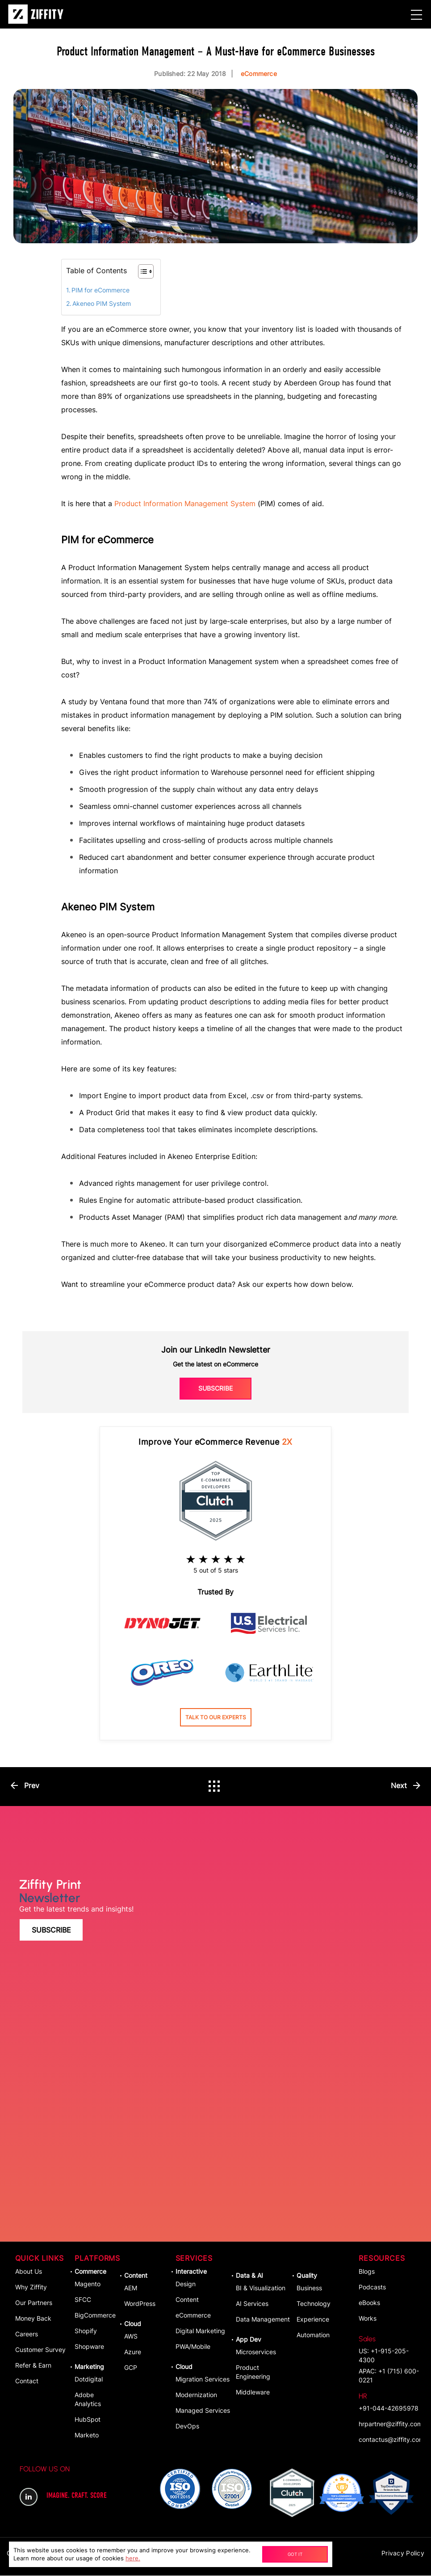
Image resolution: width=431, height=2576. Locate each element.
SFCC (83, 2300)
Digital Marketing (200, 2331)
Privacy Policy (402, 2553)
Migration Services (203, 2379)
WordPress (139, 2304)
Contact (26, 2381)
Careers (26, 2334)
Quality (307, 2276)
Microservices (256, 2352)
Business (309, 2288)
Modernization (196, 2395)
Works (368, 2318)
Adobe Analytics (88, 2399)
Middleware (253, 2392)
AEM (130, 2288)
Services (194, 2258)
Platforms (97, 2258)
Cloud (132, 2324)
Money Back (33, 2318)
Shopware (89, 2347)
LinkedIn (29, 2497)
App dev (248, 2339)
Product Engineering (253, 2372)
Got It (293, 2554)
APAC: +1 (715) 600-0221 (389, 2376)
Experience (313, 2319)
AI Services (252, 2304)
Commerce (90, 2272)
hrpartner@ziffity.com (389, 2424)
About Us (28, 2272)
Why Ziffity (31, 2287)
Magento (87, 2284)
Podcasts (372, 2287)
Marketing (89, 2367)
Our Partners (33, 2303)
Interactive (191, 2272)
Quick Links (39, 2258)
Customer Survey (40, 2350)
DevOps (187, 2426)
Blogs (367, 2272)
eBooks (369, 2303)
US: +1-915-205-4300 (389, 2349)
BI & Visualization (260, 2288)
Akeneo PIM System (101, 303)
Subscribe (215, 1388)
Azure (132, 2352)
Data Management (263, 2319)
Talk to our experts (215, 1717)
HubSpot (87, 2420)
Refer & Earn (33, 2365)
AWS (131, 2336)
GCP (130, 2368)
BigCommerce (95, 2315)
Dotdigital (89, 2379)
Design (186, 2284)
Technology (314, 2304)
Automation (313, 2335)
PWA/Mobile (193, 2347)
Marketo (87, 2435)
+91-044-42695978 (388, 2402)
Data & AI (249, 2276)
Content (135, 2276)
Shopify (86, 2331)
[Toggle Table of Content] (141, 271)
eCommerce (193, 2315)
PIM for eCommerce (100, 290)
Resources (382, 2258)
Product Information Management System (184, 503)
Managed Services (203, 2411)
